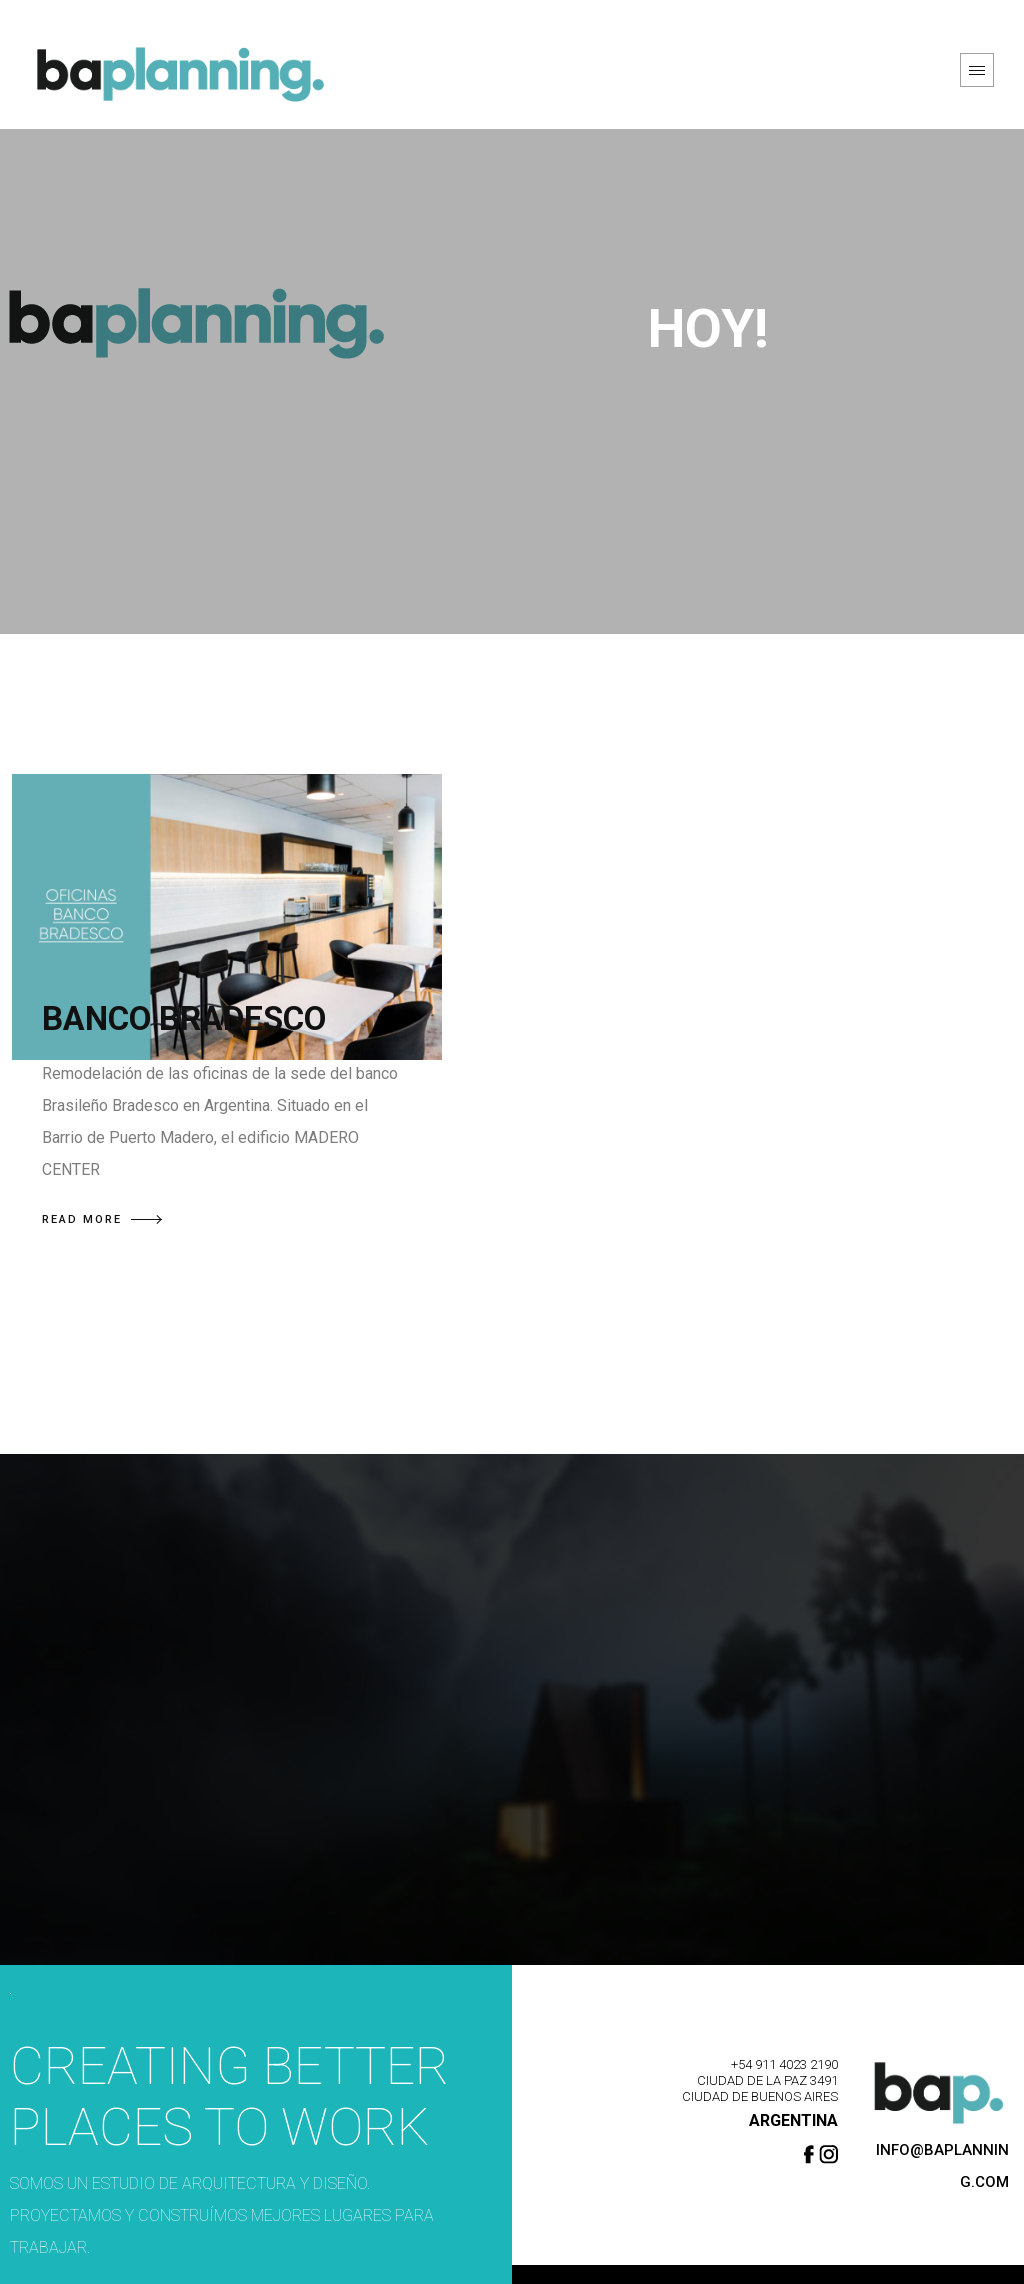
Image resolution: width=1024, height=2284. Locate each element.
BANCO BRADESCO (184, 1018)
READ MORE (102, 1219)
